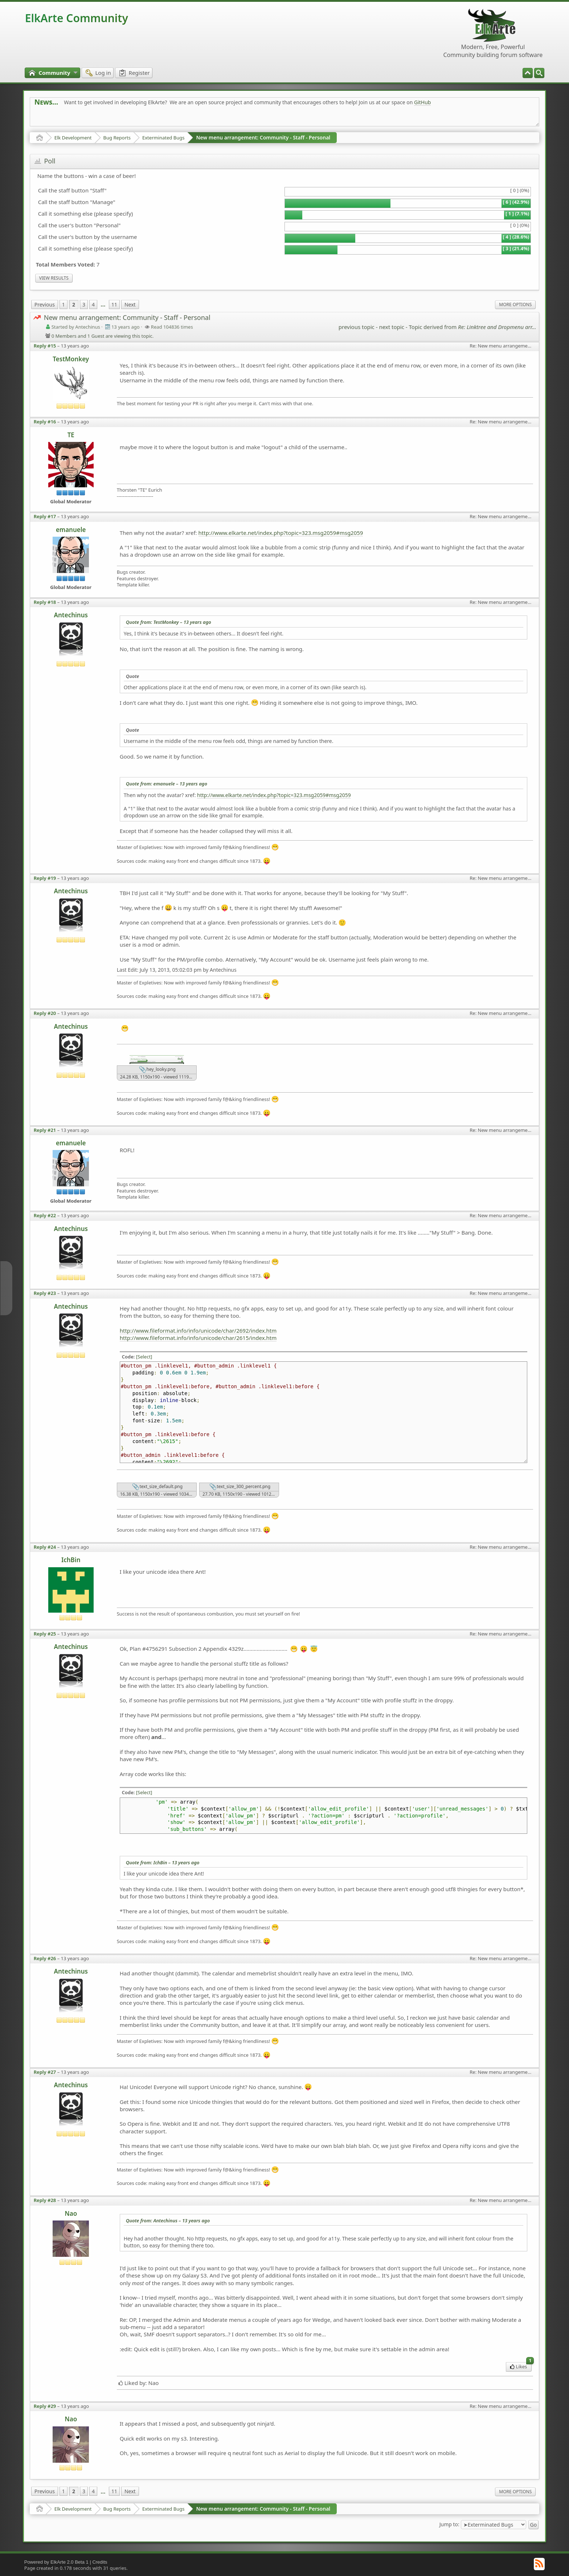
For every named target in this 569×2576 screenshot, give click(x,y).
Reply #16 (45, 421)
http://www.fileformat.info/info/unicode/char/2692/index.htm (198, 1330)
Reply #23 (45, 1293)
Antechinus (71, 615)
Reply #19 (45, 878)
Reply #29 (45, 2406)
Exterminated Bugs (163, 137)
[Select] (144, 1356)
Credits (99, 2562)
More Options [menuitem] (515, 304)
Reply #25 (45, 1633)
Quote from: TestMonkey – (168, 622)
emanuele (71, 529)
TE (70, 435)
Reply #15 (45, 345)
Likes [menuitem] (521, 2366)
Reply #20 (45, 1013)
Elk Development (73, 137)
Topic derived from (472, 326)
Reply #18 (45, 602)
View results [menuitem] (54, 278)
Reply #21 (45, 1130)
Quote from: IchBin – (163, 1862)
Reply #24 (45, 1547)
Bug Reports (117, 137)
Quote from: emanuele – (166, 783)
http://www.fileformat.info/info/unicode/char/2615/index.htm (198, 1337)
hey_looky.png (157, 1070)
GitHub (422, 102)
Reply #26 (45, 1958)
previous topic (356, 326)
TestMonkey (71, 359)
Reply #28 (45, 2200)
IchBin (71, 1560)
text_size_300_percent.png (239, 1487)
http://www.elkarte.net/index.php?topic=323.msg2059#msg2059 (280, 532)
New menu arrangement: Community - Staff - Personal (263, 137)
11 (114, 304)
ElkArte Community (76, 18)
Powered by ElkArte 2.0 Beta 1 (56, 2562)
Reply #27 (45, 2072)
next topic (391, 326)
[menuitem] (539, 73)
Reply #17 (45, 516)
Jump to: (449, 2523)
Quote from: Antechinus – (168, 2220)
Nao (71, 2213)
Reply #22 (45, 1215)
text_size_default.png (157, 1487)
